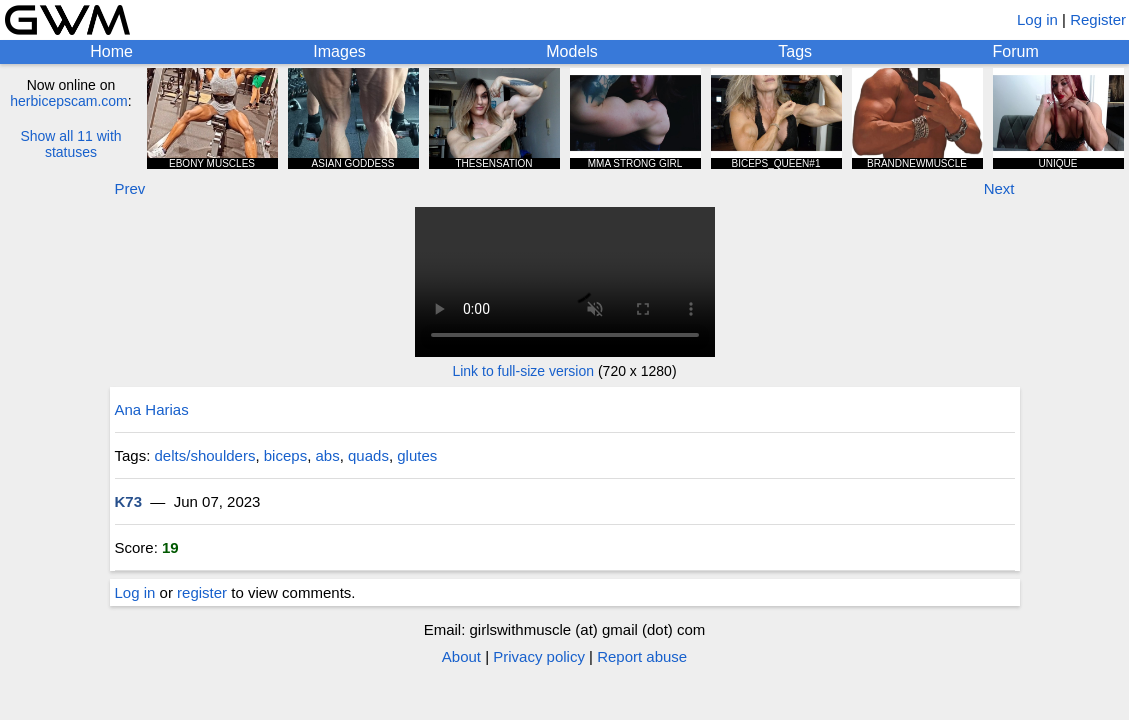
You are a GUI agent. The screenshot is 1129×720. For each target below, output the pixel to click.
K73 (129, 501)
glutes (417, 455)
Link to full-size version (523, 371)
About (461, 656)
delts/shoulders (205, 455)
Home (111, 51)
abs (327, 455)
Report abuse (642, 656)
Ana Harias (152, 409)
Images (339, 51)
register (202, 592)
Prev (130, 188)
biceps (285, 455)
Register (1098, 19)
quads (368, 455)
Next (999, 188)
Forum (1016, 51)
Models (572, 51)
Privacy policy (539, 656)
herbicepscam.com (69, 101)
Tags (795, 51)
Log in (1037, 19)
